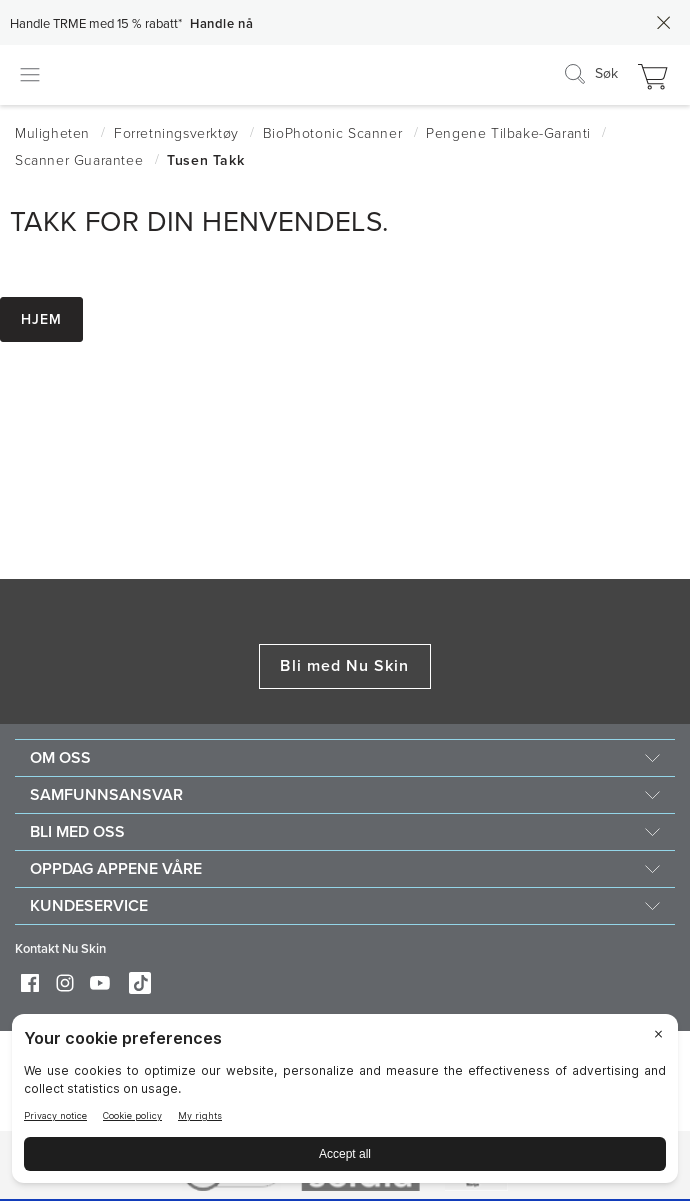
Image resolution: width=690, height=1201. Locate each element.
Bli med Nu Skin (344, 666)
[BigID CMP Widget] (345, 1103)
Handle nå (221, 24)
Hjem (41, 319)
